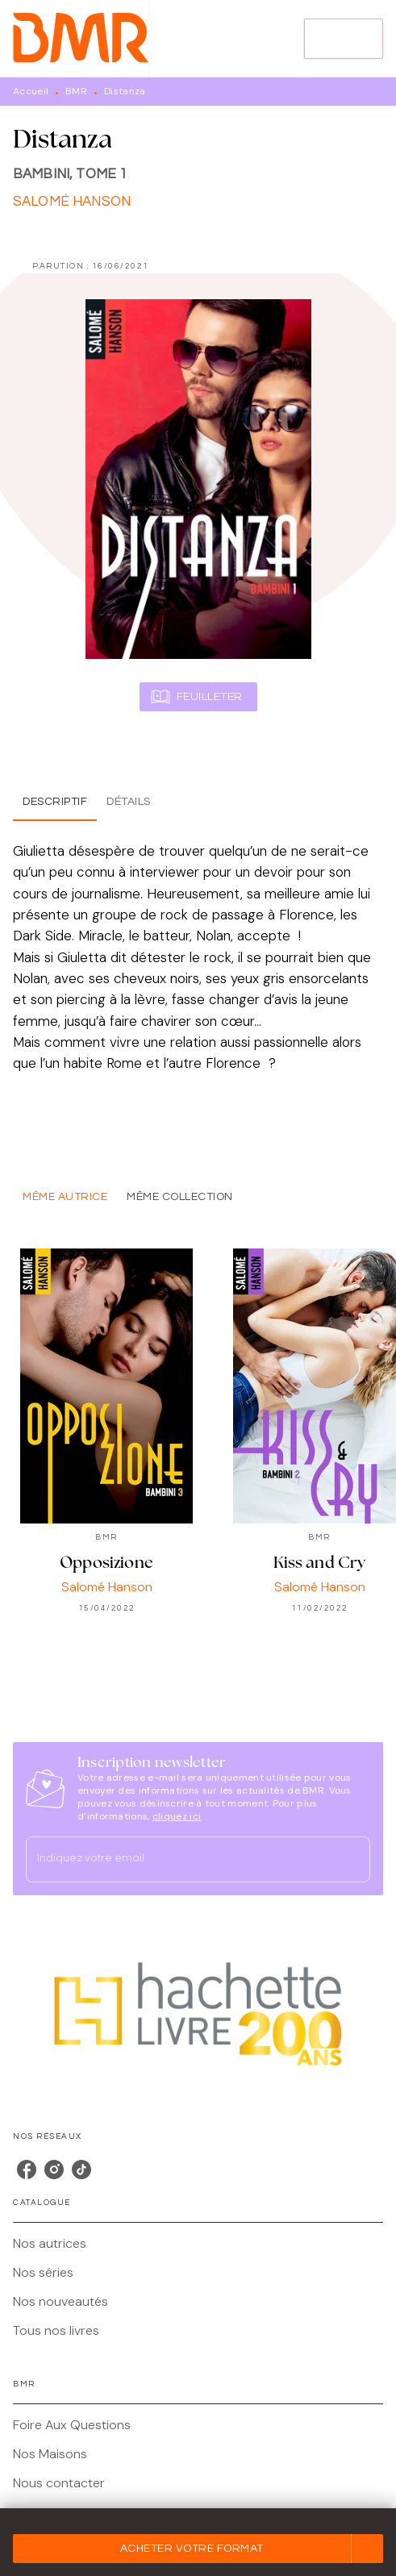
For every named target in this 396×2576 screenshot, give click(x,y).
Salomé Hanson (72, 201)
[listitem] (26, 2169)
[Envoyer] (350, 1859)
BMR (76, 91)
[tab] (55, 801)
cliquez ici (176, 1816)
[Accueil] (80, 38)
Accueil (30, 91)
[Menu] (343, 39)
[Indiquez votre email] (178, 1859)
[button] (198, 2548)
